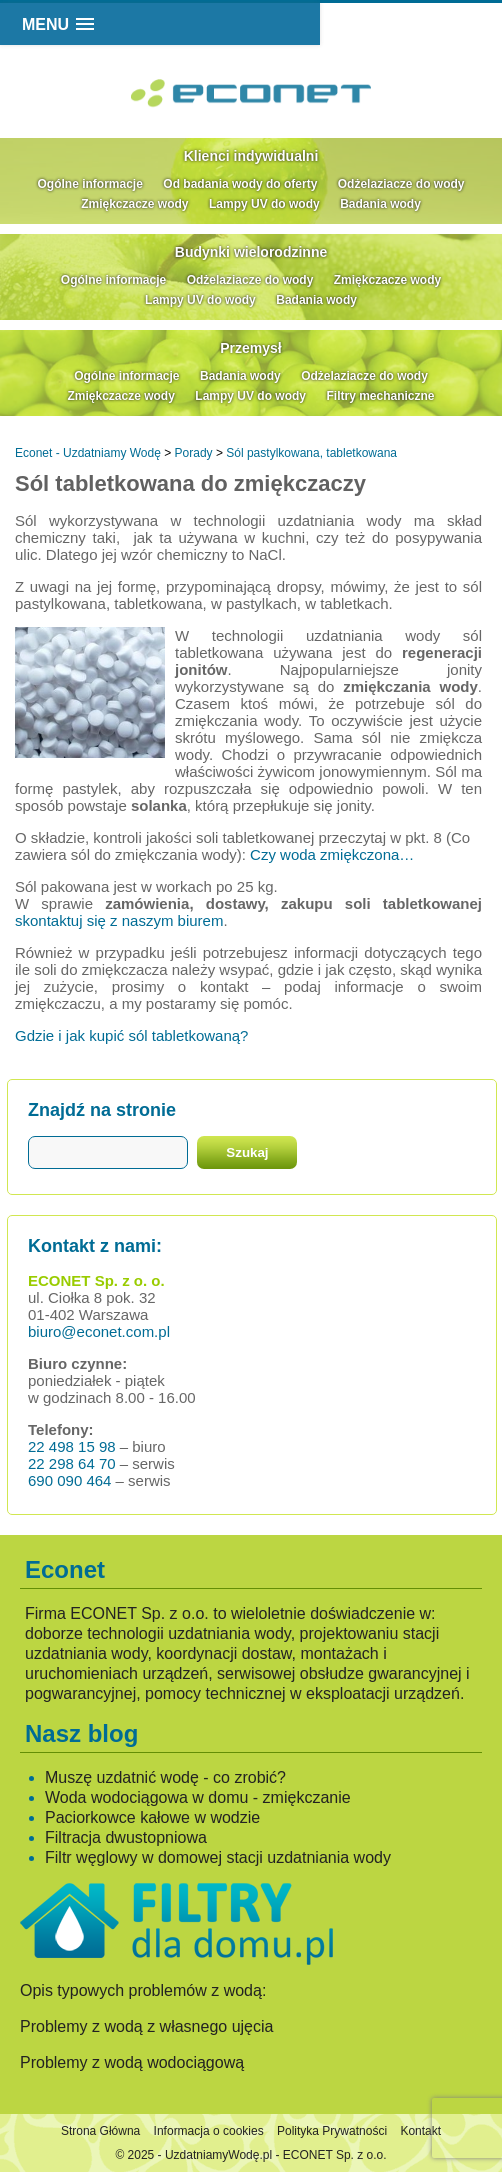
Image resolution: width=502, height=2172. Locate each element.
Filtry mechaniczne (380, 396)
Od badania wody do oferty (240, 184)
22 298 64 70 (72, 1463)
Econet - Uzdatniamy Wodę (88, 453)
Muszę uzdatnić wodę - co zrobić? (165, 1777)
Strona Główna (100, 2131)
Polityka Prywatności (332, 2131)
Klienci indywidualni (251, 156)
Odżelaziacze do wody (401, 184)
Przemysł (250, 348)
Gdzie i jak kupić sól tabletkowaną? (131, 1035)
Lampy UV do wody (264, 204)
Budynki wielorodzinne (251, 252)
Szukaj (247, 1152)
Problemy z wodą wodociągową (132, 2062)
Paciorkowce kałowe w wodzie (152, 1817)
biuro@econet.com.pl (99, 1331)
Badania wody (380, 204)
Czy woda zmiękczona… (332, 854)
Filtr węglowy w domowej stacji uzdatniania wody (218, 1857)
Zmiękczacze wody (134, 204)
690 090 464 (69, 1480)
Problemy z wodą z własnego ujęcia (146, 2026)
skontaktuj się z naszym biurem (119, 920)
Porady (194, 453)
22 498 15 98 (72, 1446)
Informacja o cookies (209, 2131)
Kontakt (420, 2131)
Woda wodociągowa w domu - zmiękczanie (198, 1797)
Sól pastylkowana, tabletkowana (311, 453)
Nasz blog (81, 1733)
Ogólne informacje (90, 184)
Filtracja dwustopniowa (126, 1837)
